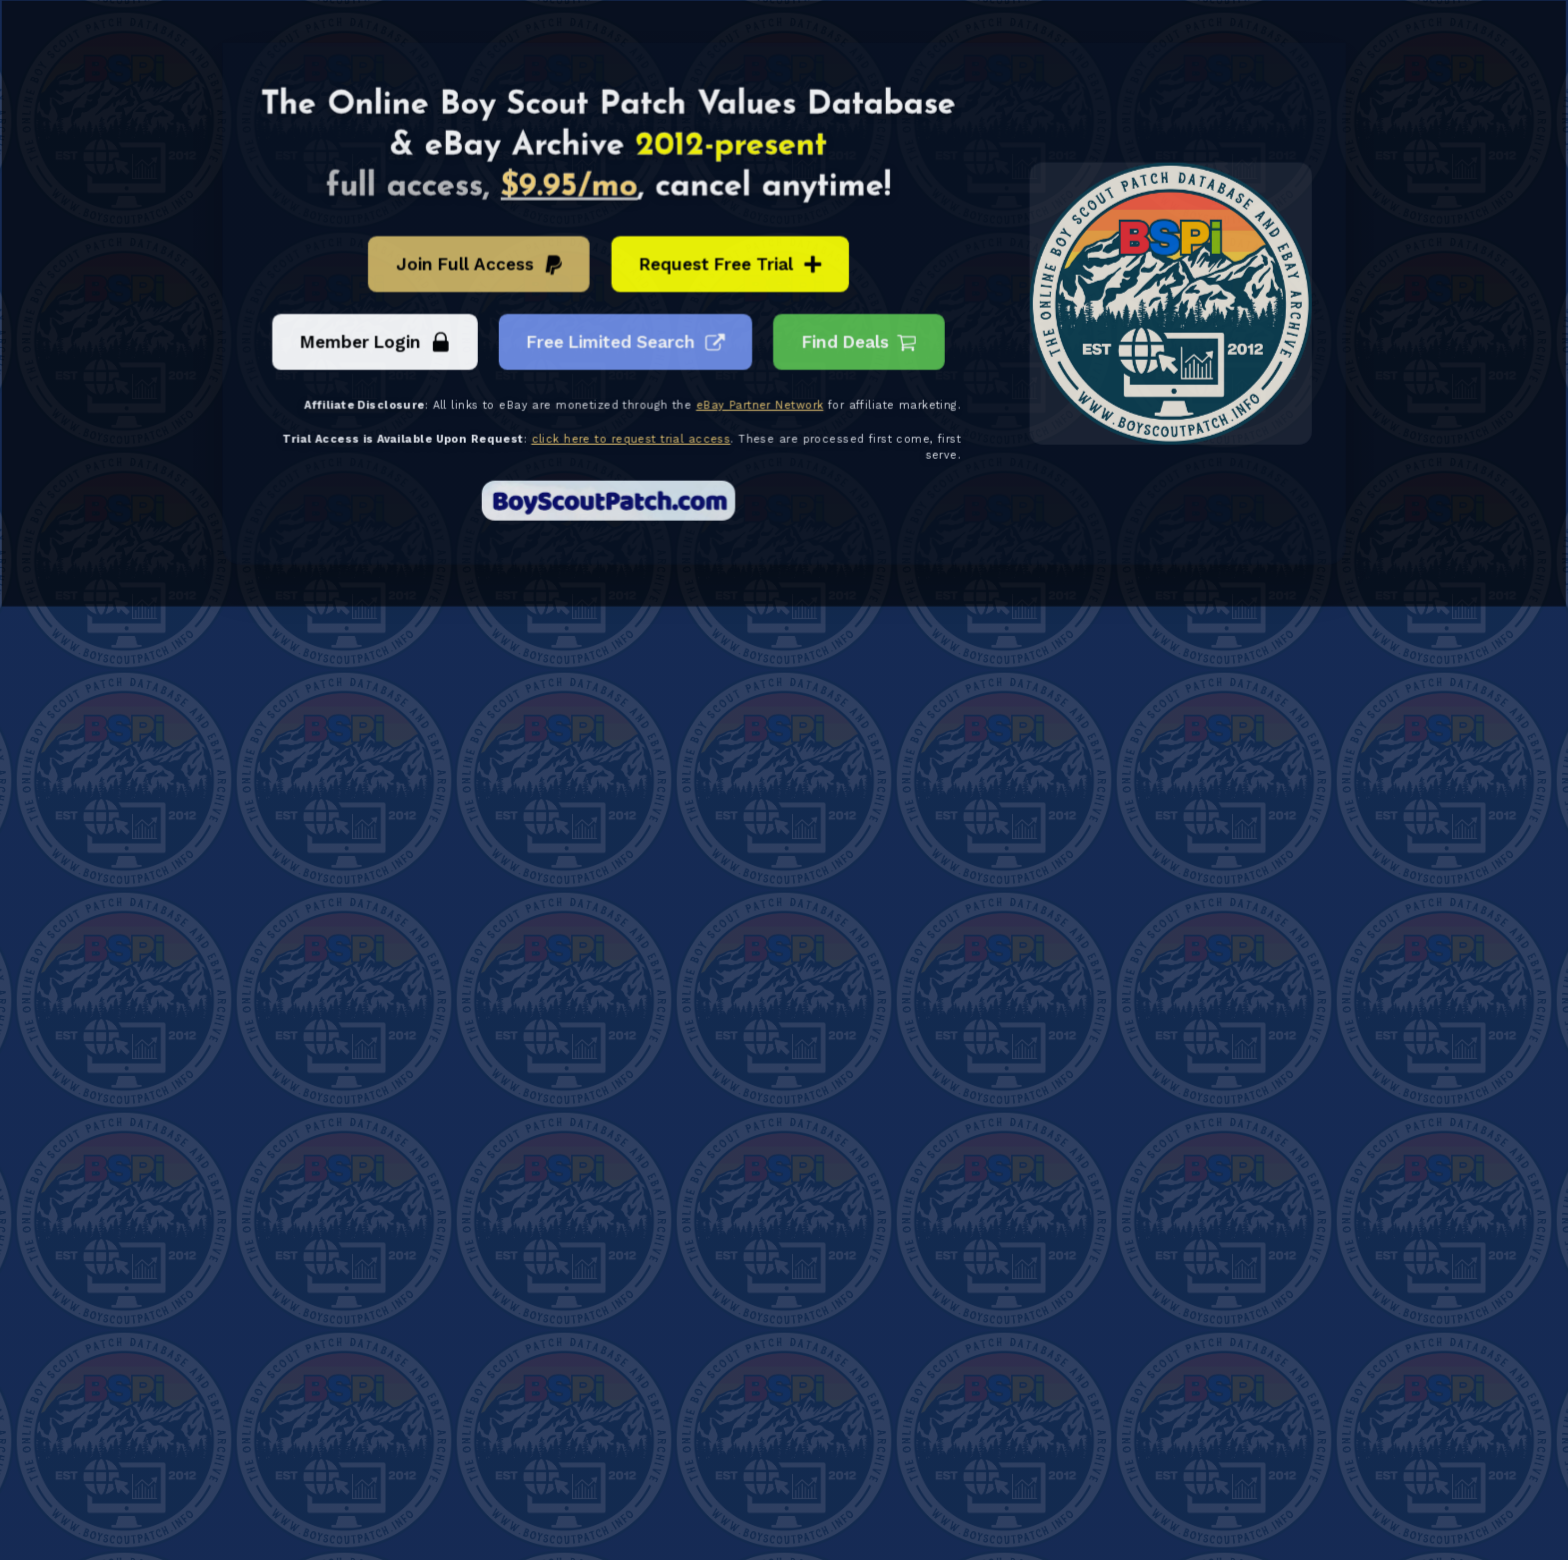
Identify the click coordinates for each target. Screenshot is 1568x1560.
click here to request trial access (632, 438)
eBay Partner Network (760, 405)
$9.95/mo (571, 190)
